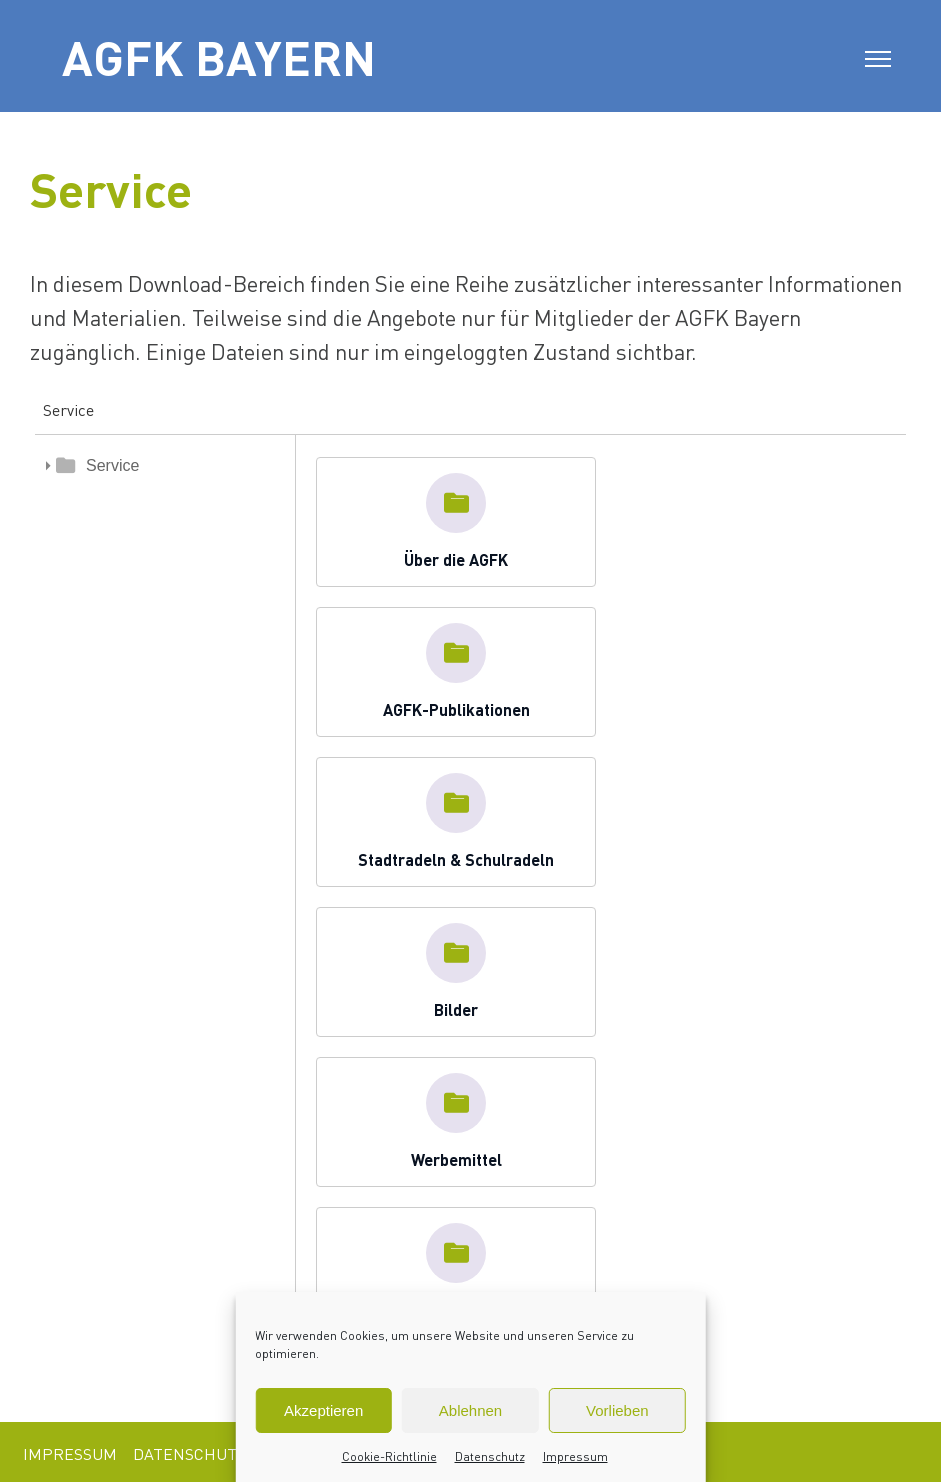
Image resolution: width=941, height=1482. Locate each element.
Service (112, 465)
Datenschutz (490, 1456)
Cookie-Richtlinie (389, 1456)
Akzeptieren (323, 1410)
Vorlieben (617, 1410)
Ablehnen (470, 1410)
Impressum (575, 1456)
